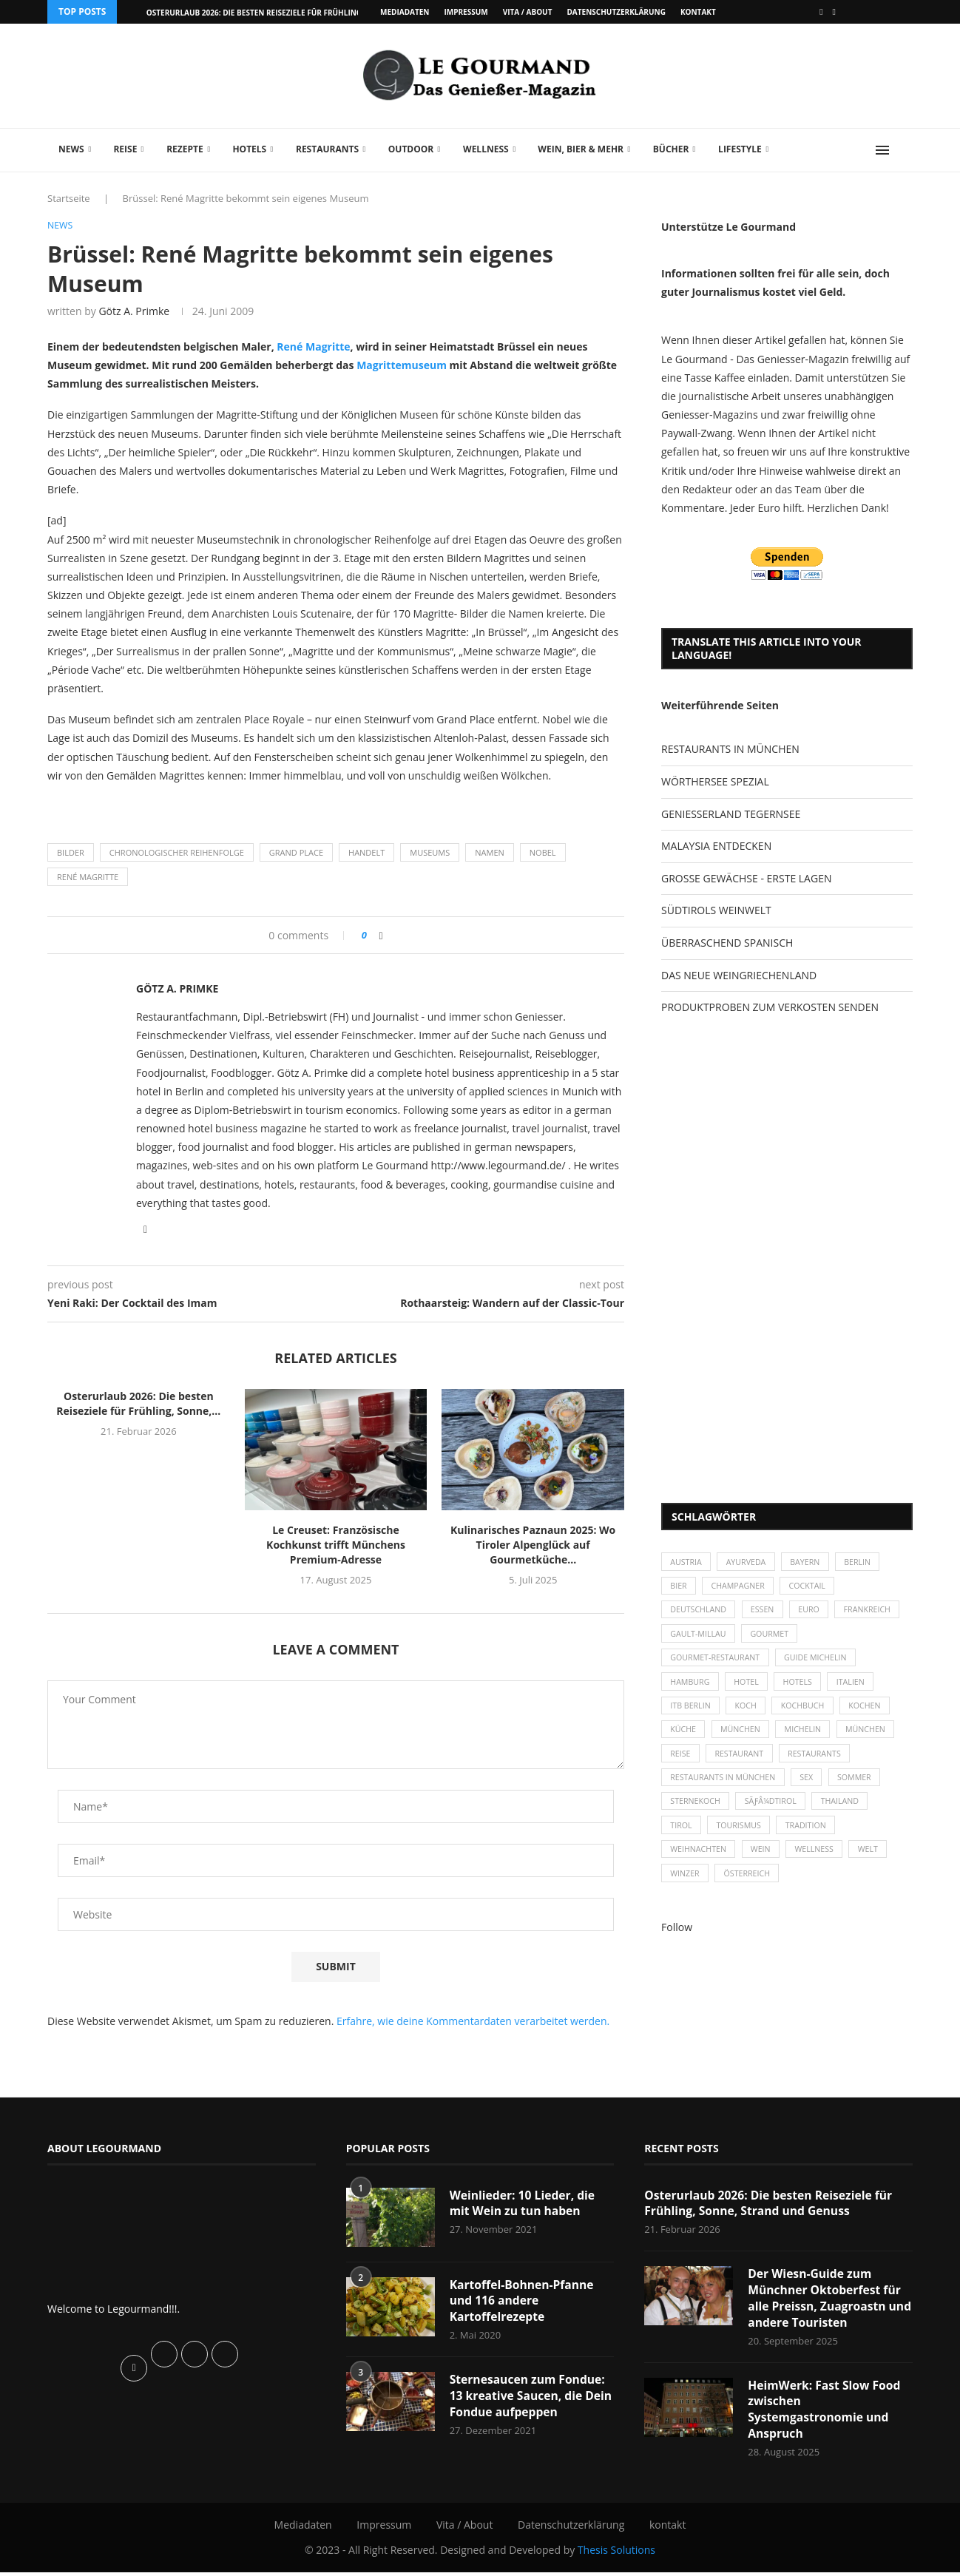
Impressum (465, 12)
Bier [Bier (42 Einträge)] (679, 1588)
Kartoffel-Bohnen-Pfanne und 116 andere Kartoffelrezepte (523, 2302)
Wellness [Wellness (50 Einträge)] (820, 1866)
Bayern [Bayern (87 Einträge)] (811, 1562)
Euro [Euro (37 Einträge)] (814, 1613)
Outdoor (410, 149)
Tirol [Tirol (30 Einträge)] (682, 1840)
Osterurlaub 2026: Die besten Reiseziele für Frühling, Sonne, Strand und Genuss (771, 2204)
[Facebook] (820, 12)
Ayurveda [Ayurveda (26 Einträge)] (750, 1562)
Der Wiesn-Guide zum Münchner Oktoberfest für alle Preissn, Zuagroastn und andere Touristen (826, 2300)
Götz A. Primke (133, 312)
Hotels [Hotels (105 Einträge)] (803, 1688)
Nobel (543, 853)
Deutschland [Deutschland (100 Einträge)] (700, 1613)
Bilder (70, 853)
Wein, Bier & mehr (580, 149)
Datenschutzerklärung (616, 12)
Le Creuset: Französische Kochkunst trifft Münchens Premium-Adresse (335, 1545)
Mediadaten (404, 12)
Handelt (366, 853)
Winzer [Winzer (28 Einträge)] (686, 1891)
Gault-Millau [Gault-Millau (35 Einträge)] (773, 1638)
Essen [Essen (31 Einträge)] (766, 1613)
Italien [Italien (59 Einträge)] (858, 1688)
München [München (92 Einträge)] (874, 1739)
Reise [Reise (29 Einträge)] (681, 1765)
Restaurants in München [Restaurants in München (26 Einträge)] (725, 1790)
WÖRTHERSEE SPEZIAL (715, 781)
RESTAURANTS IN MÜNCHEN (730, 749)
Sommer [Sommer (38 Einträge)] (862, 1790)
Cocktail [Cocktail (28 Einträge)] (813, 1588)
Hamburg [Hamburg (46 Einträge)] (691, 1688)
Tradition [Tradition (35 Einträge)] (812, 1840)
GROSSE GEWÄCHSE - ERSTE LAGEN (746, 878)
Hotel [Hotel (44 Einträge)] (750, 1688)
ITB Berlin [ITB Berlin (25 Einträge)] (691, 1714)
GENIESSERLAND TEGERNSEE (730, 814)
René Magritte (313, 347)
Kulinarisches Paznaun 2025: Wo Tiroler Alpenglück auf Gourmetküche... (532, 1545)
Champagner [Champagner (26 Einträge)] (741, 1588)
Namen (489, 853)
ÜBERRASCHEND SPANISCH (727, 943)
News (71, 149)
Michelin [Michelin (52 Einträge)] (809, 1739)
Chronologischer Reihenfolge (176, 853)
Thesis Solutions (616, 2554)
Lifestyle (740, 149)
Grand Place (296, 853)
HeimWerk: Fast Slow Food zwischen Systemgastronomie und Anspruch (826, 2413)
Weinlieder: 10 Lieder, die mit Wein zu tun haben (524, 2204)
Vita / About (527, 12)
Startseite (68, 198)
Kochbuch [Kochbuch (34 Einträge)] (808, 1714)
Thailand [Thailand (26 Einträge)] (846, 1815)
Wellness (486, 149)
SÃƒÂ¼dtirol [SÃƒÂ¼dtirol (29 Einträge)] (774, 1815)
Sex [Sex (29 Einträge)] (812, 1790)
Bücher (671, 149)
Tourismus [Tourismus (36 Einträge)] (742, 1840)
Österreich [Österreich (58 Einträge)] (750, 1891)
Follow (676, 1945)
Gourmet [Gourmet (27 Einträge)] (847, 1638)
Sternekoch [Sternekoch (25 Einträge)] (697, 1815)
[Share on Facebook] (381, 936)
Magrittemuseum (401, 366)
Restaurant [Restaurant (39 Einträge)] (742, 1765)
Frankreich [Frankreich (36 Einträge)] (695, 1638)
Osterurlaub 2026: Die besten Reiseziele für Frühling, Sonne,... (273, 12)
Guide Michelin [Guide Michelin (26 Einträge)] (821, 1663)
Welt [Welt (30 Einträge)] (876, 1866)
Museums (430, 853)
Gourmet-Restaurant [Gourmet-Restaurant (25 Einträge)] (717, 1663)
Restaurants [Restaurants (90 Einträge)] (820, 1765)
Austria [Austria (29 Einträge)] (687, 1562)
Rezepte (184, 149)
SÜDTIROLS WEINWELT (716, 910)
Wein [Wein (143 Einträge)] (764, 1866)
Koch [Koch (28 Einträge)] (749, 1714)
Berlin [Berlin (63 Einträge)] (865, 1562)
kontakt (698, 12)
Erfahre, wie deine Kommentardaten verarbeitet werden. (473, 2022)
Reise (125, 149)
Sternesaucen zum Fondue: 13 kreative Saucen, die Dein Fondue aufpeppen (529, 2398)
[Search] (905, 150)
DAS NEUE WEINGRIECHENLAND (739, 975)
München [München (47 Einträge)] (744, 1739)
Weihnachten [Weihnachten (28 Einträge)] (700, 1866)
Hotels (249, 149)
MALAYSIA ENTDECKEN (716, 846)
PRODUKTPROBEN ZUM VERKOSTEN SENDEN (770, 1007)
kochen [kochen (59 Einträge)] (873, 1714)
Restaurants (327, 149)
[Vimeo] (834, 12)
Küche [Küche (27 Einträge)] (684, 1739)
